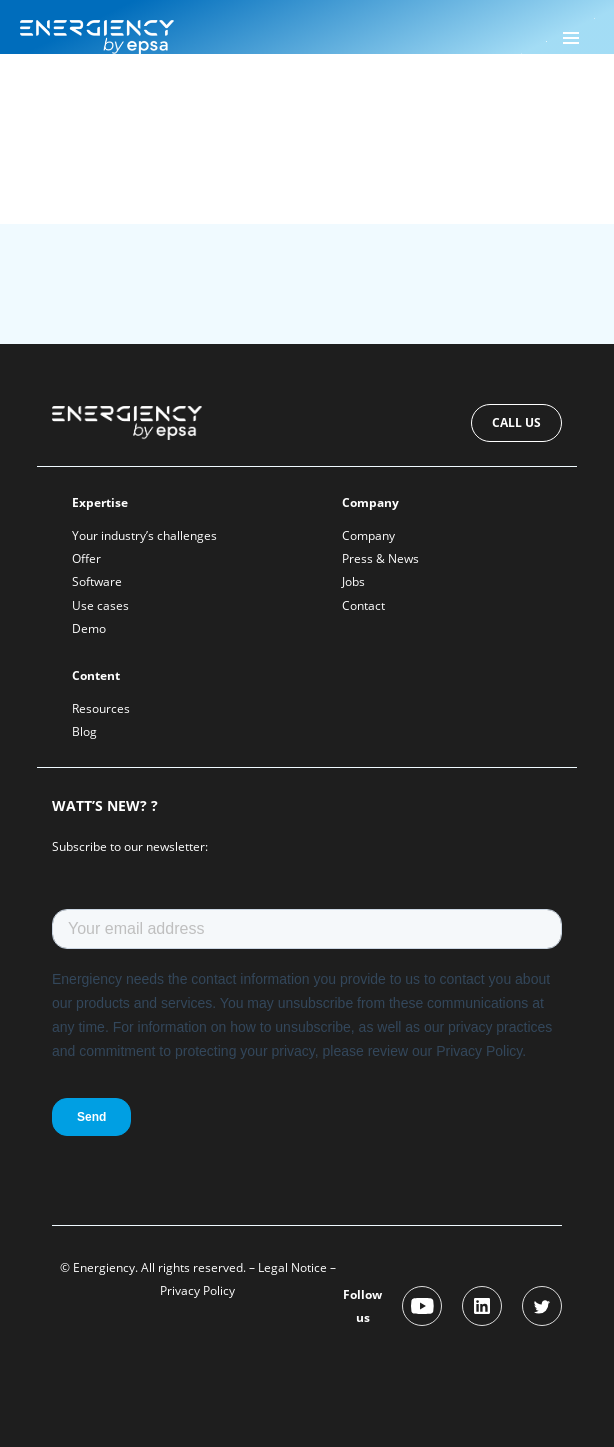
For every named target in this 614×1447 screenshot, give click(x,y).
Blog (84, 731)
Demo (89, 628)
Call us (516, 422)
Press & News (380, 558)
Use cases (100, 605)
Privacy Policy (197, 1290)
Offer (86, 558)
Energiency (89, 106)
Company (368, 535)
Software (97, 581)
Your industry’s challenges (144, 535)
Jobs (353, 581)
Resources (101, 708)
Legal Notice (292, 1267)
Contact (363, 605)
